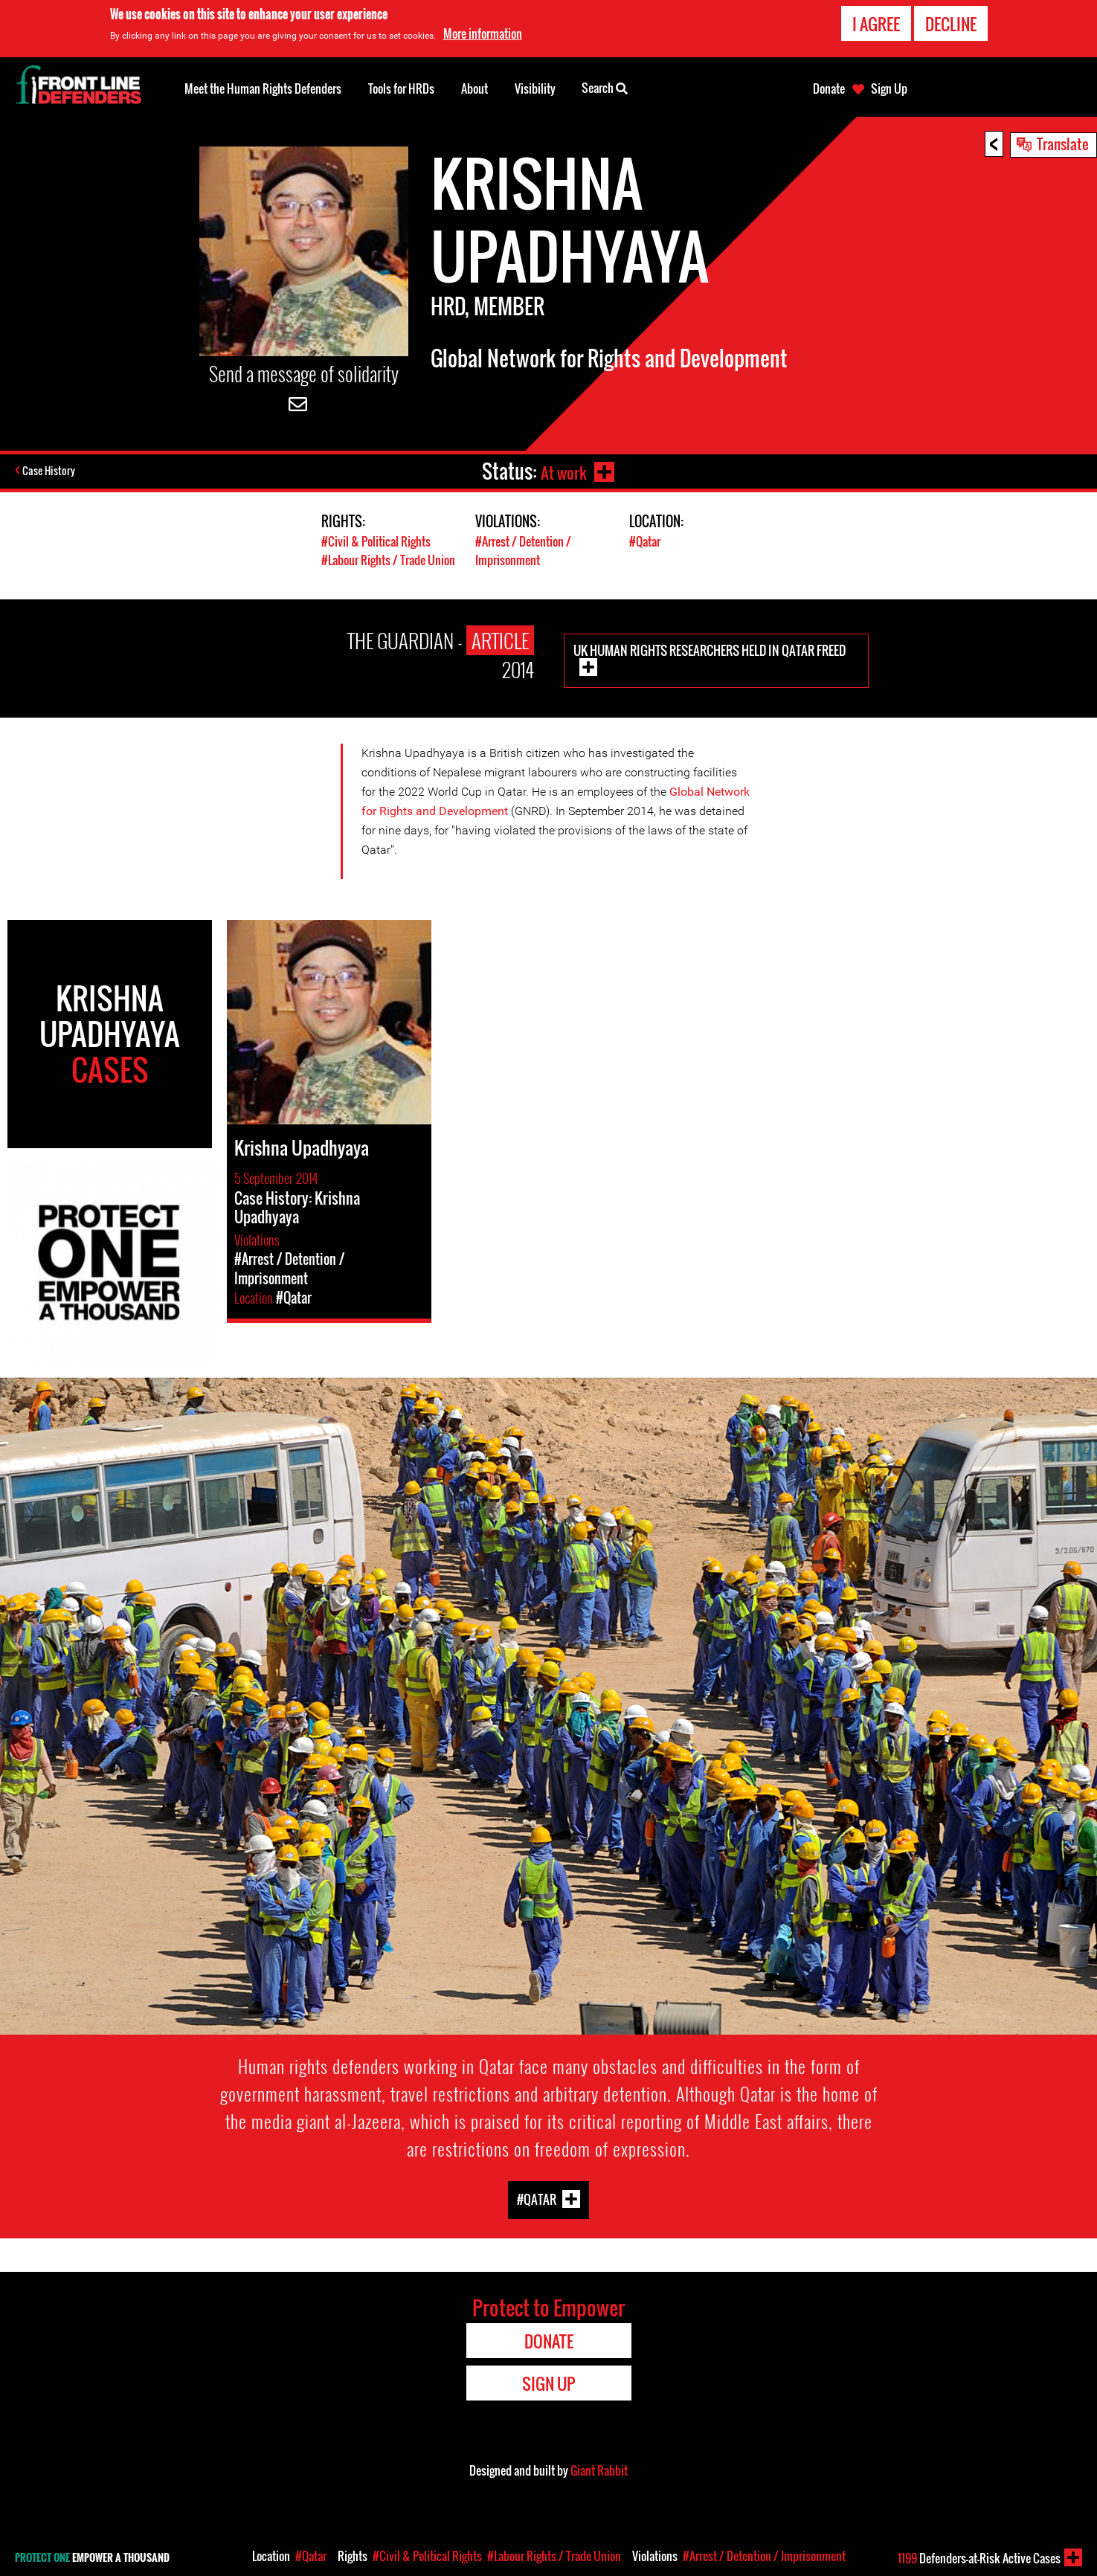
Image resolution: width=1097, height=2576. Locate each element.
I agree (876, 24)
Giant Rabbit (599, 2470)
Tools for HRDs (401, 88)
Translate (1063, 143)
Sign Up (889, 88)
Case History (51, 471)
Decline (951, 24)
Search (605, 87)
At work (561, 471)
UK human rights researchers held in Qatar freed (709, 649)
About (474, 88)
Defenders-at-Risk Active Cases (979, 2558)
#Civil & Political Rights (378, 541)
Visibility (535, 88)
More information (482, 33)
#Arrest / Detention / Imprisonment (527, 550)
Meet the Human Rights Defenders (262, 88)
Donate (829, 88)
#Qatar (646, 541)
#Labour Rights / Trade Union (392, 559)
